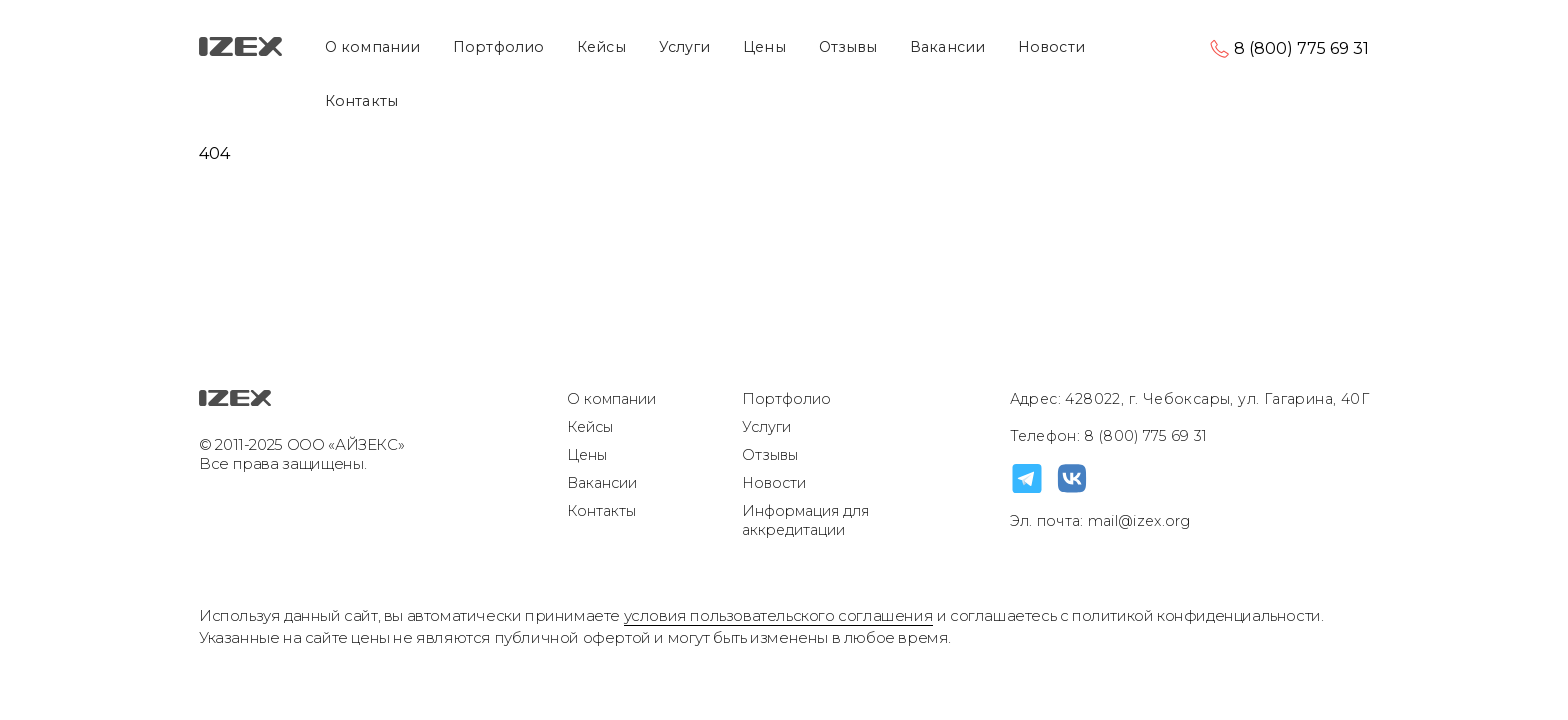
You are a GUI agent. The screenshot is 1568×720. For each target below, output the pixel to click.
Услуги (685, 47)
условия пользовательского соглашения (779, 615)
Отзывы (848, 47)
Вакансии (947, 47)
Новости (1051, 47)
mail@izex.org (1137, 521)
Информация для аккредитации (805, 520)
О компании (372, 47)
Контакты (361, 101)
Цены (764, 47)
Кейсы (601, 47)
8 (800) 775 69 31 (1301, 48)
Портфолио (498, 47)
